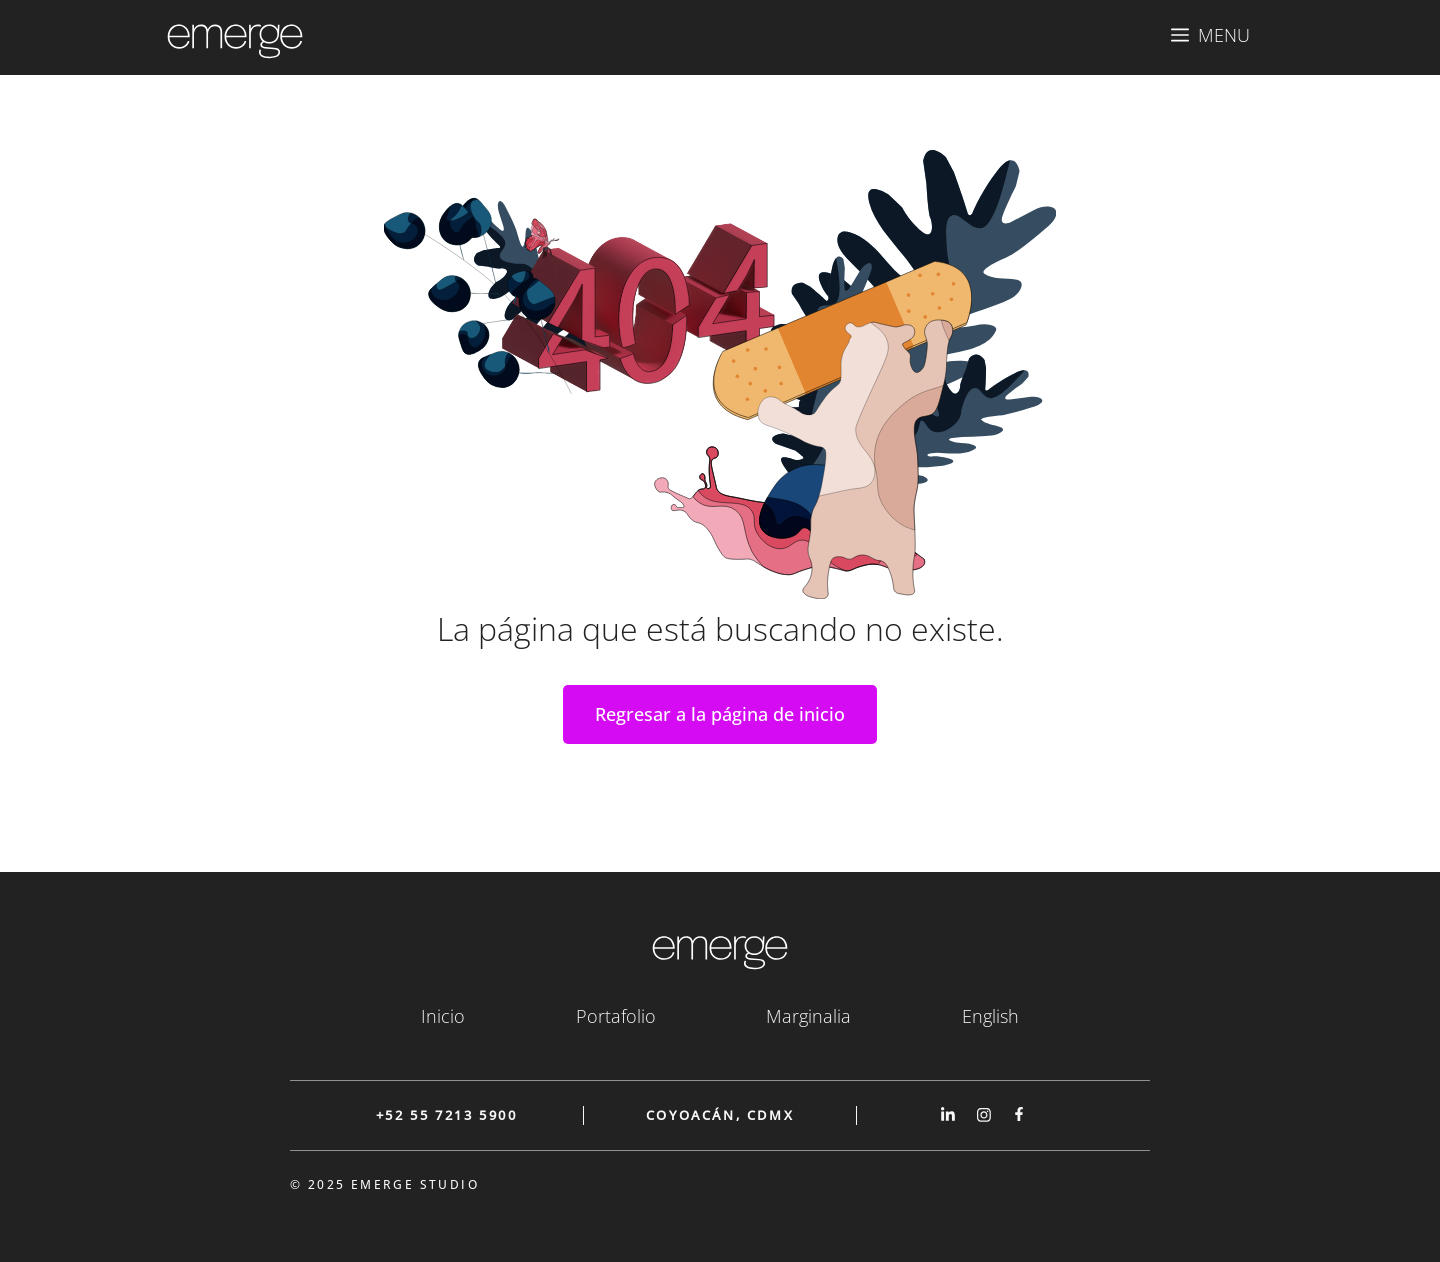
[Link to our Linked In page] (948, 1115)
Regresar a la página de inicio (720, 714)
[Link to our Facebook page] (1019, 1114)
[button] (1210, 35)
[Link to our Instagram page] (984, 1115)
